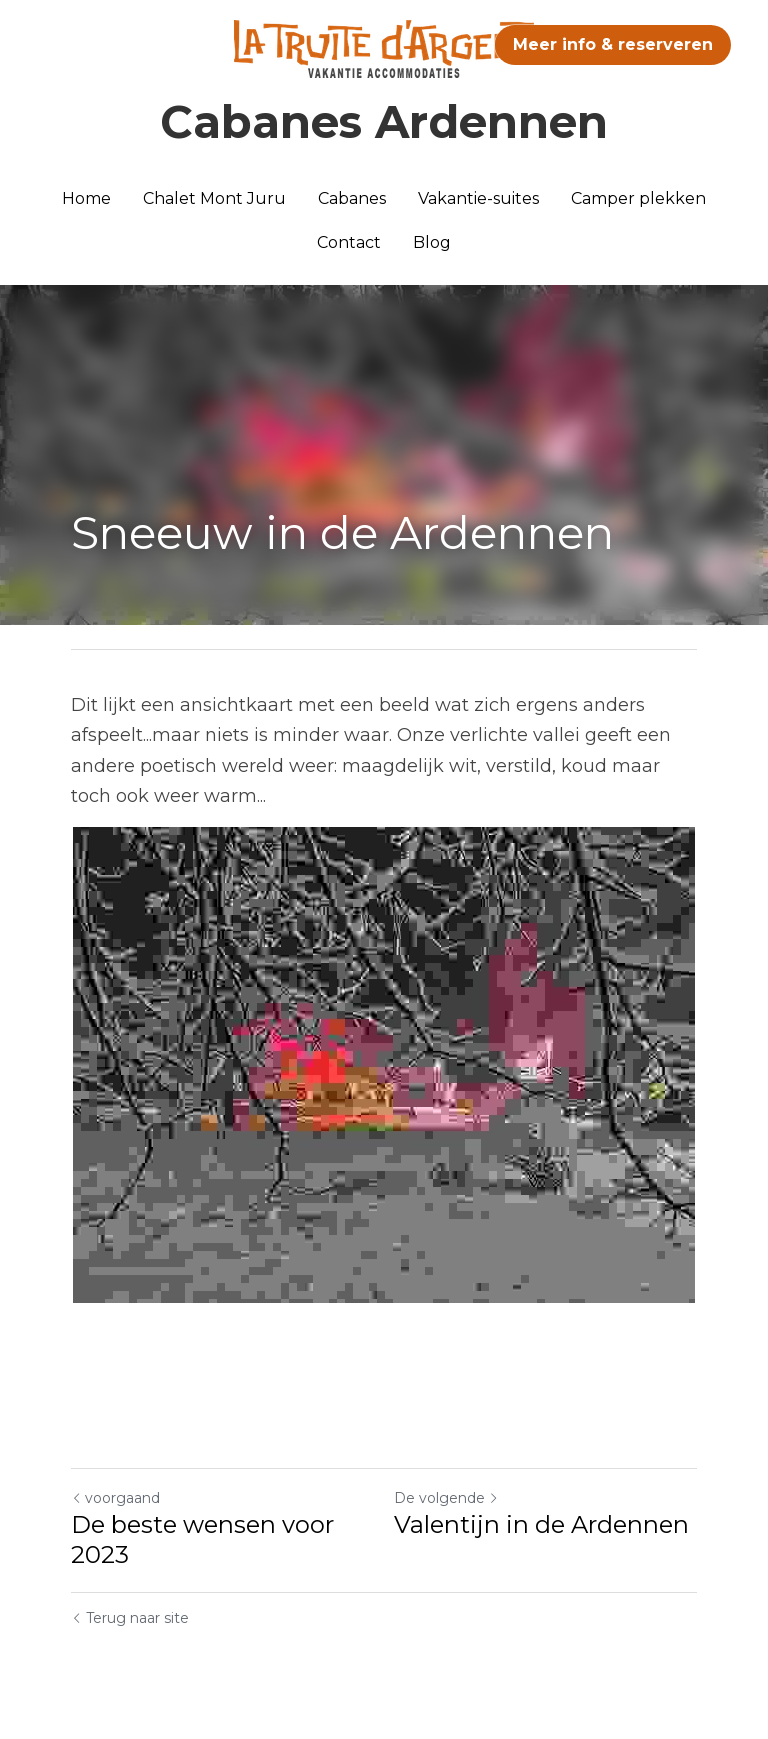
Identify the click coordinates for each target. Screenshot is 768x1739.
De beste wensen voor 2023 (202, 1539)
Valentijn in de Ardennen (541, 1524)
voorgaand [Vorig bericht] (115, 1498)
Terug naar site (130, 1618)
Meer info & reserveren (613, 44)
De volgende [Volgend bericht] (446, 1498)
